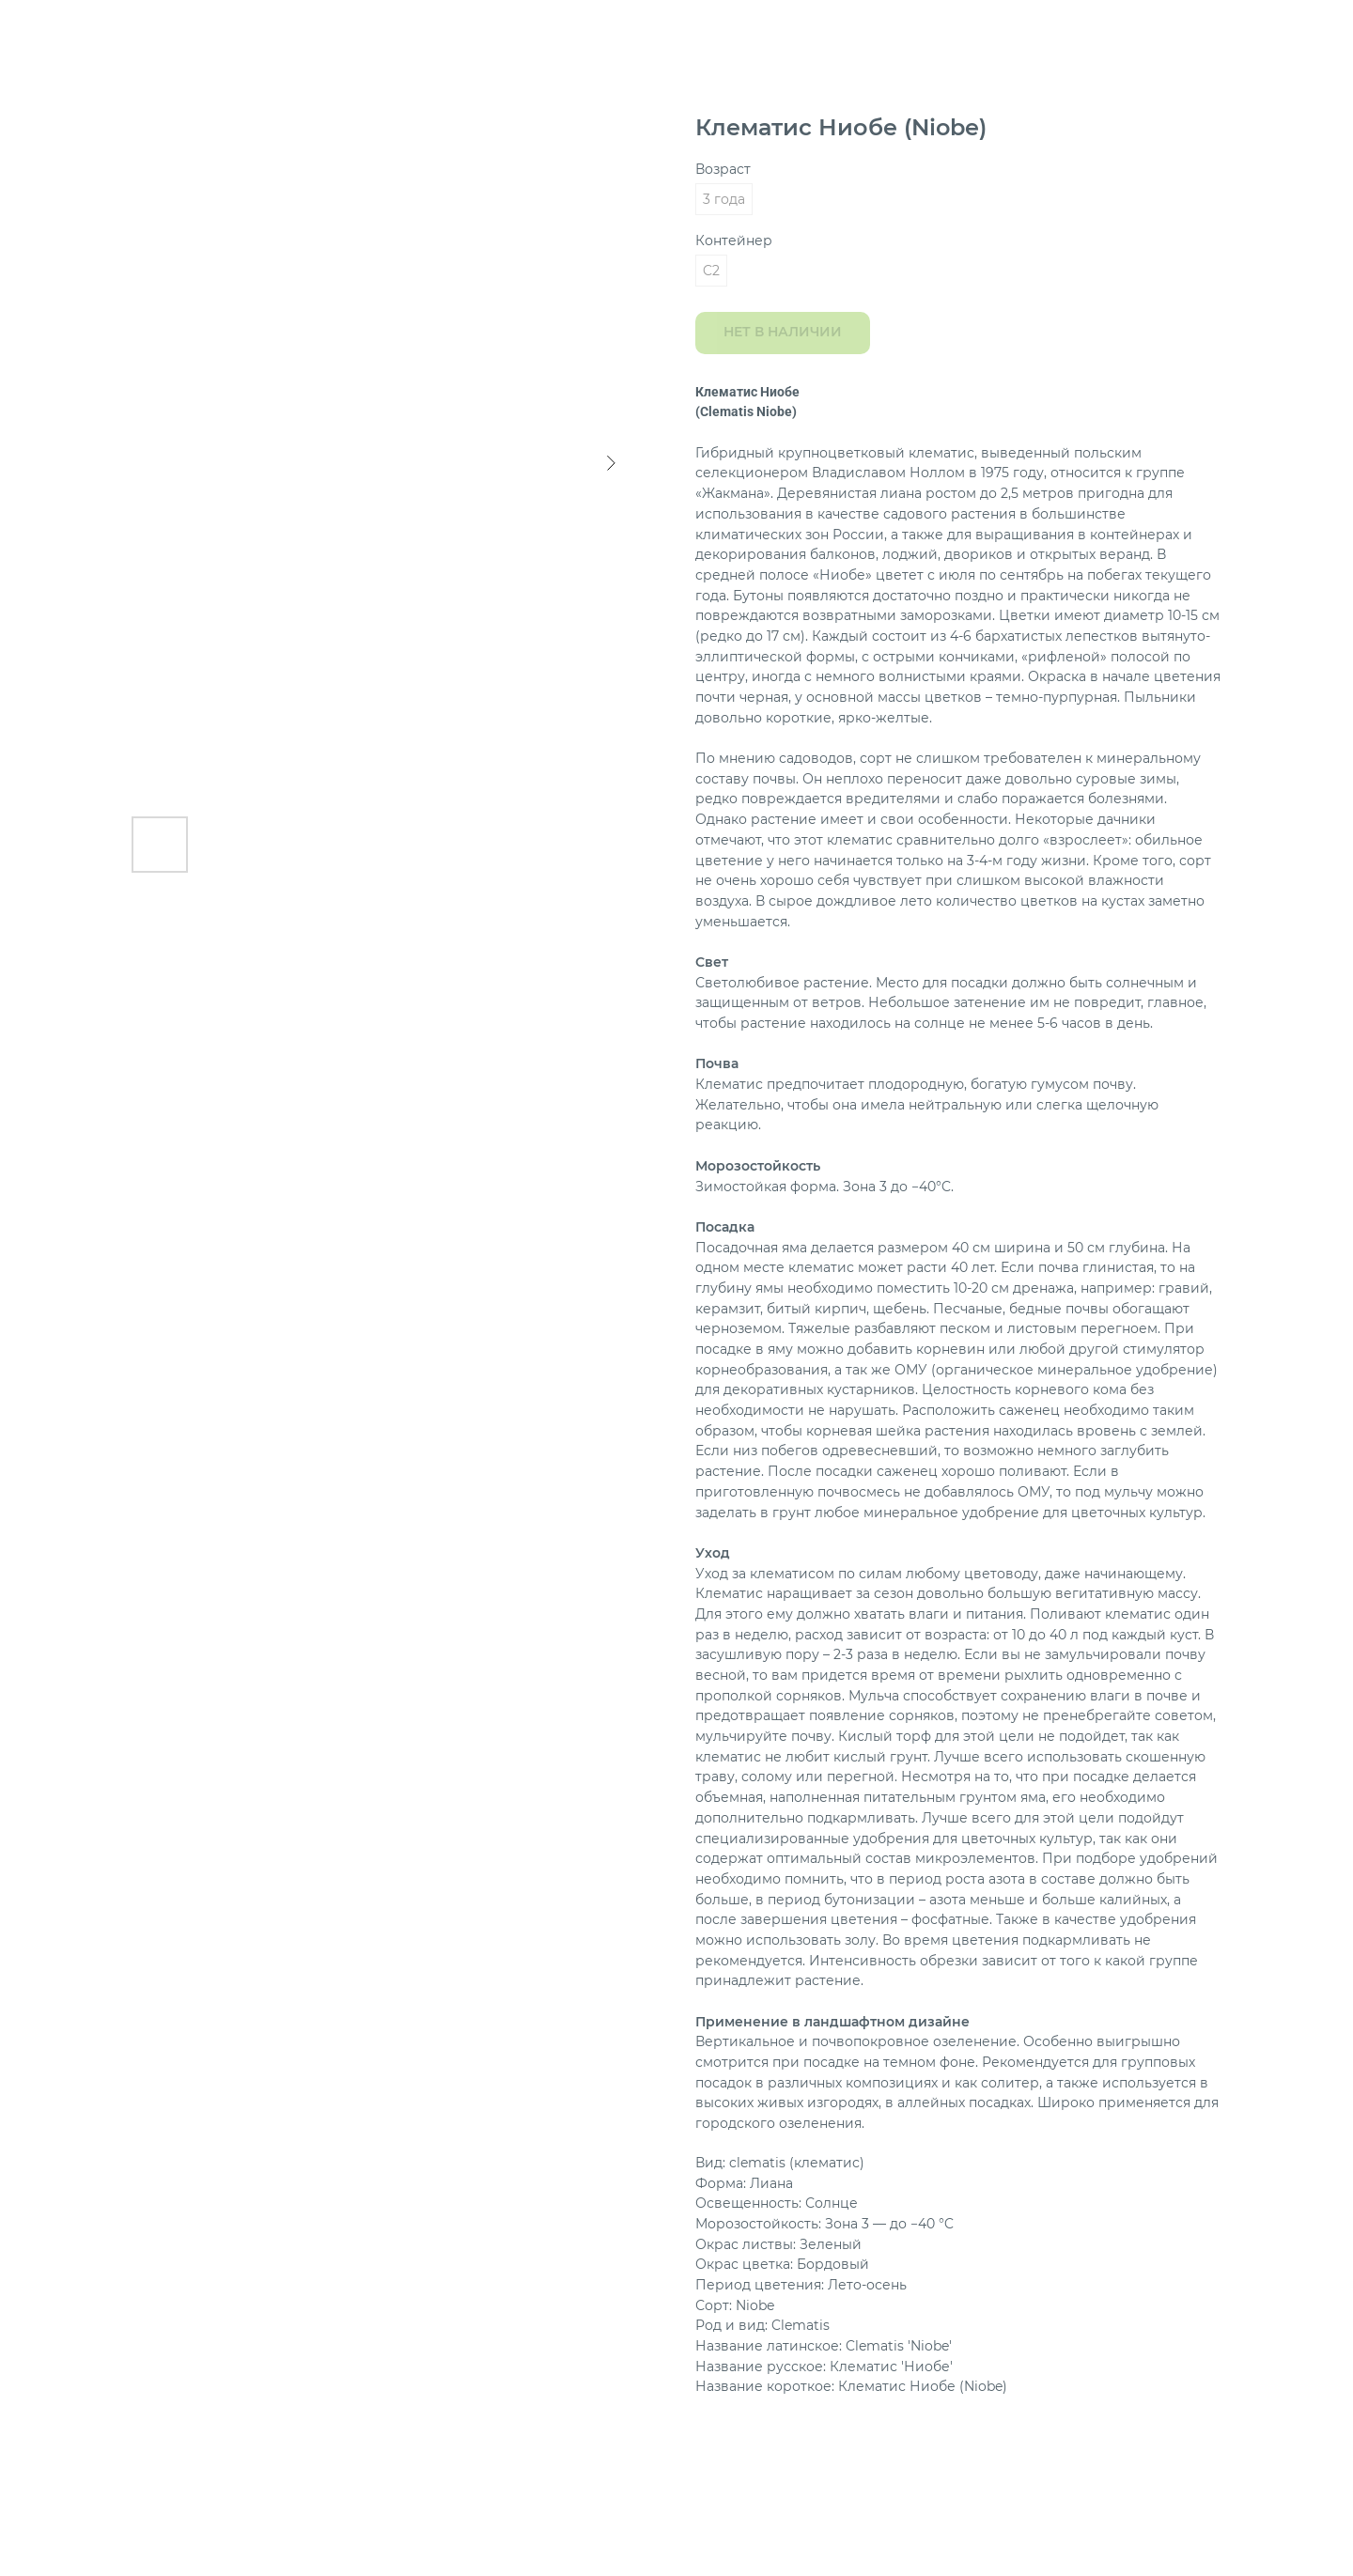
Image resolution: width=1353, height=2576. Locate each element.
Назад (53, 28)
